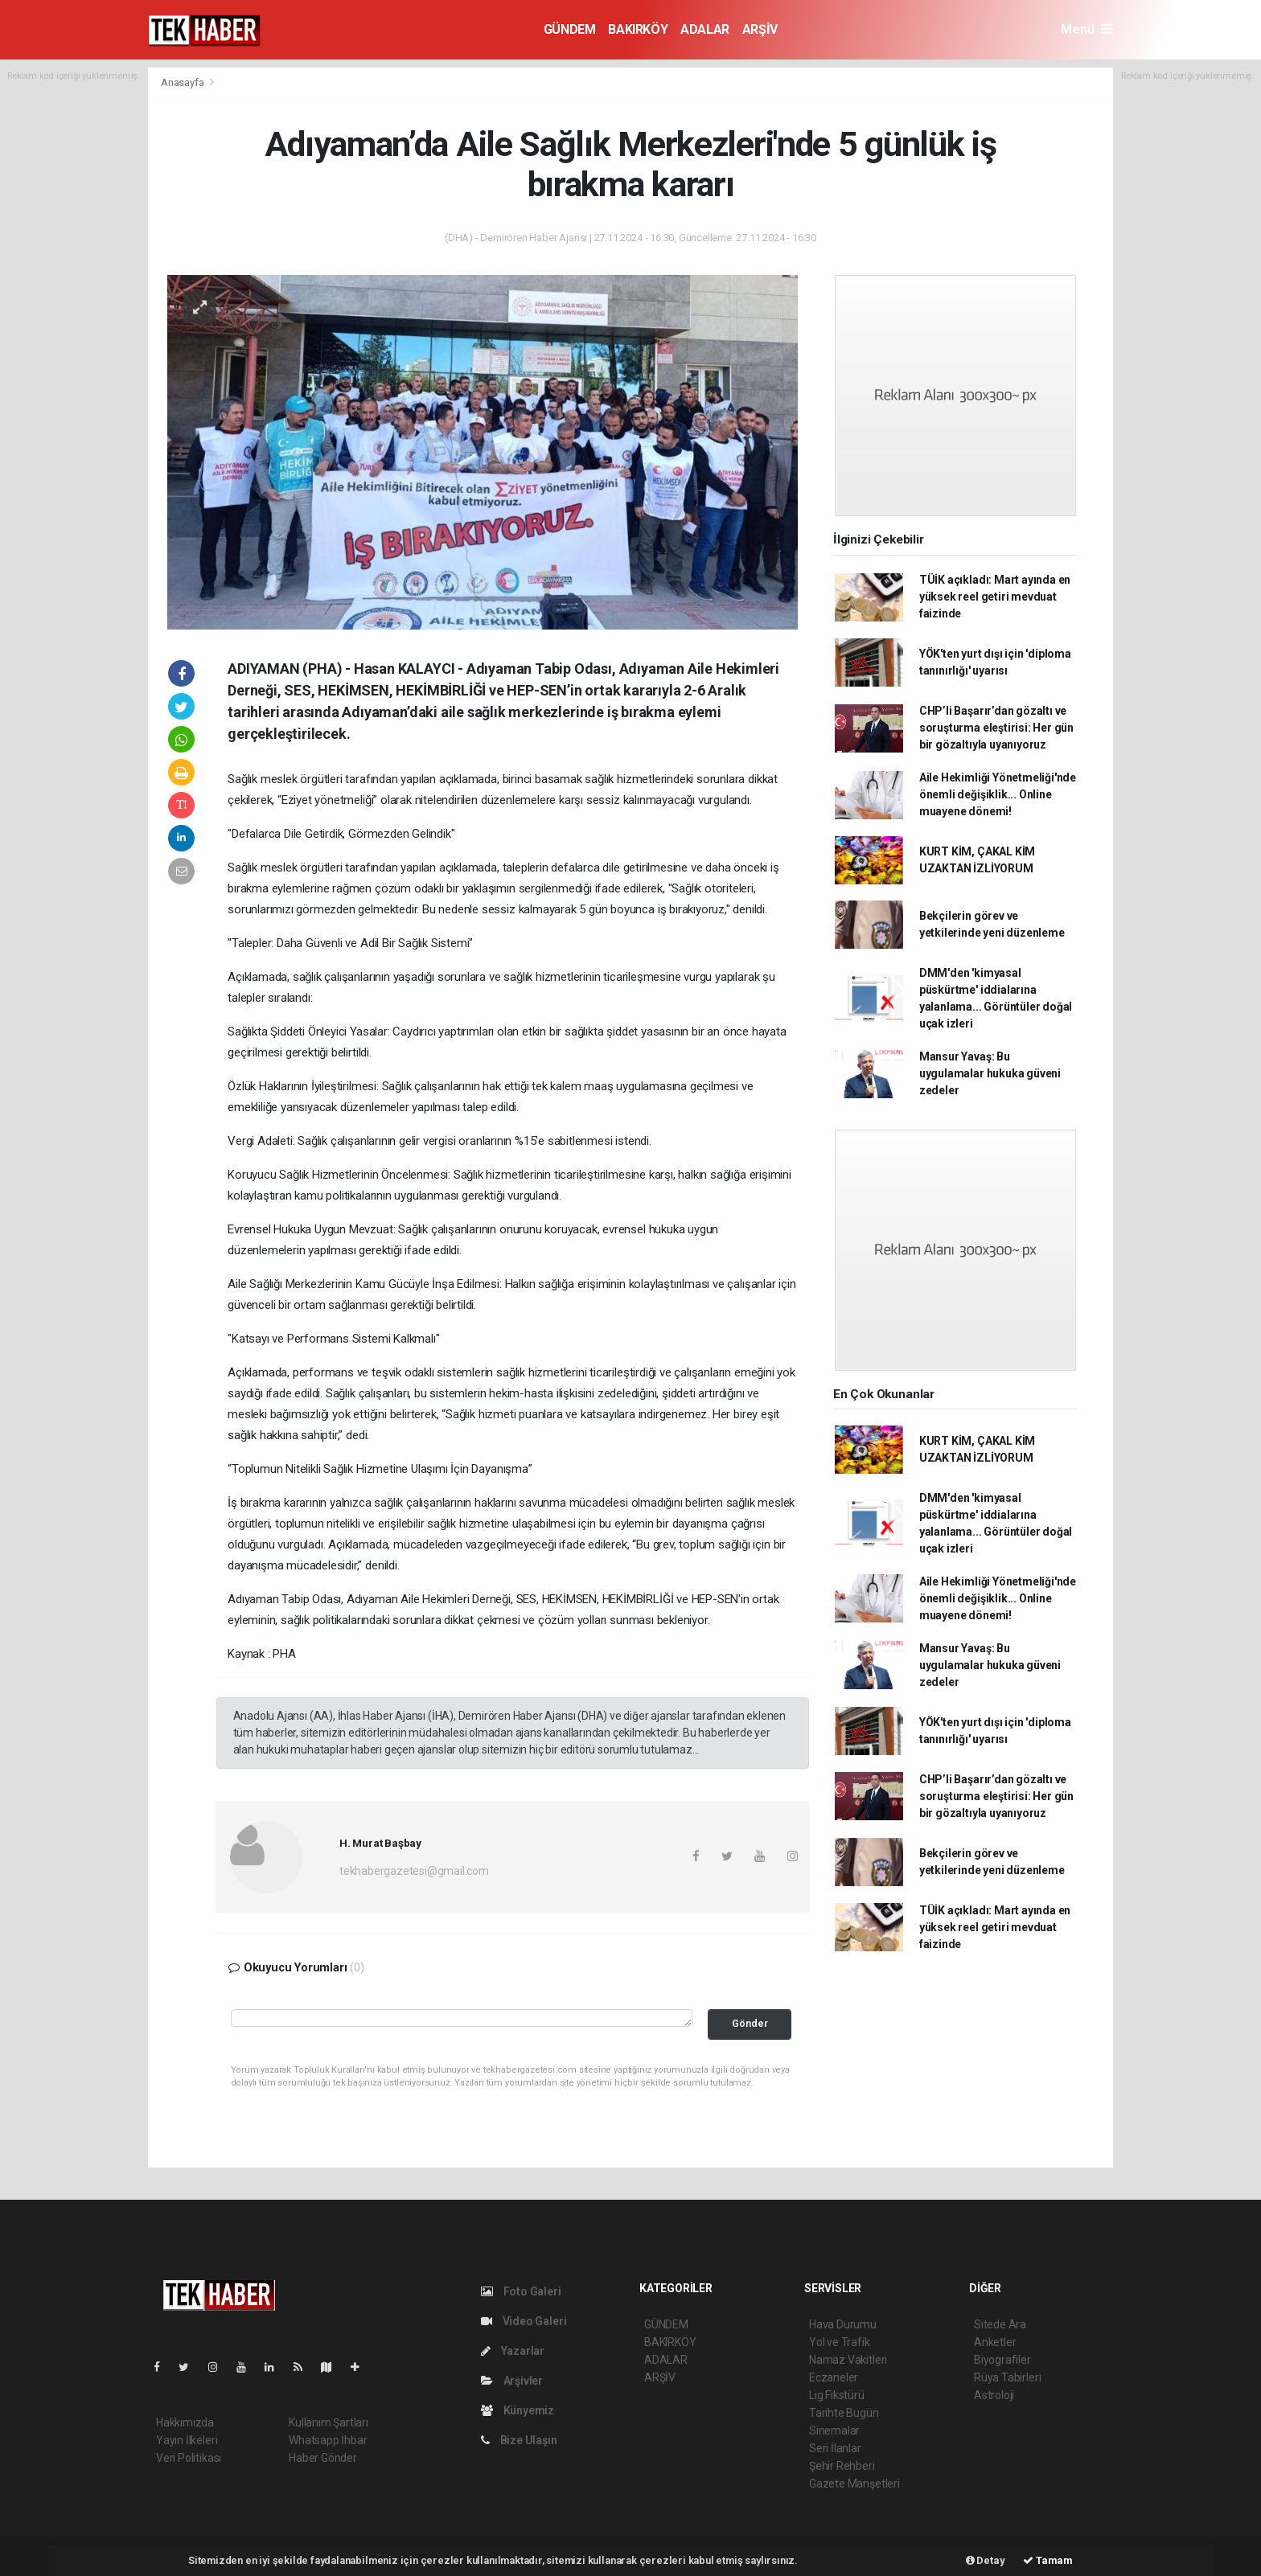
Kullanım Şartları (328, 2422)
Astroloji (994, 2395)
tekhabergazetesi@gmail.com (414, 1870)
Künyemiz (517, 2410)
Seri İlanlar (835, 2448)
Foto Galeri (521, 2291)
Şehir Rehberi (842, 2465)
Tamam (1048, 2560)
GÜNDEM (570, 29)
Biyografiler (1002, 2359)
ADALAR (704, 29)
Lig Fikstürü (837, 2395)
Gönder (750, 2023)
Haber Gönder (323, 2457)
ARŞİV (760, 29)
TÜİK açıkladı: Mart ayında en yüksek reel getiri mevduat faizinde (994, 596)
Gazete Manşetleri (854, 2483)
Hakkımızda (185, 2422)
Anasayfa (183, 82)
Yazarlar (512, 2350)
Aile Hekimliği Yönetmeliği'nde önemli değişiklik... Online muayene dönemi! (997, 794)
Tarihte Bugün (844, 2412)
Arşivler (512, 2380)
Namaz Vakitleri (848, 2359)
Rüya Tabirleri (1007, 2377)
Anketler (995, 2342)
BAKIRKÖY (637, 29)
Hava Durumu (843, 2324)
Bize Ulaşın (519, 2440)
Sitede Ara (1000, 2324)
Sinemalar (834, 2430)
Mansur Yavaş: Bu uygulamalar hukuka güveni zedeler (990, 1073)
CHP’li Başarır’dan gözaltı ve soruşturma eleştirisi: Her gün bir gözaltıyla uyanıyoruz (996, 727)
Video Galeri (523, 2321)
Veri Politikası (188, 2457)
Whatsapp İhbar (328, 2440)
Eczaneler (833, 2377)
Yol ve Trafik (839, 2342)
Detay (985, 2560)
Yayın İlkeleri (186, 2440)
